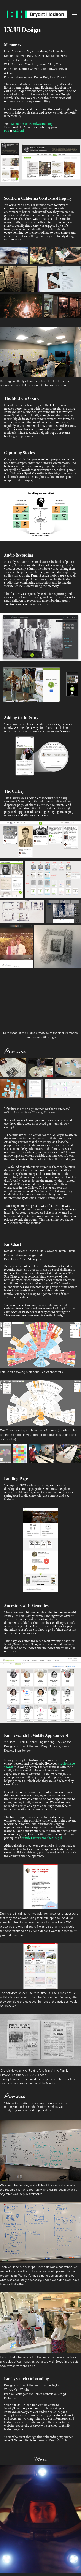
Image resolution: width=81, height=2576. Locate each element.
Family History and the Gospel (41, 1838)
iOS (6, 131)
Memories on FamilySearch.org (31, 124)
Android (18, 131)
